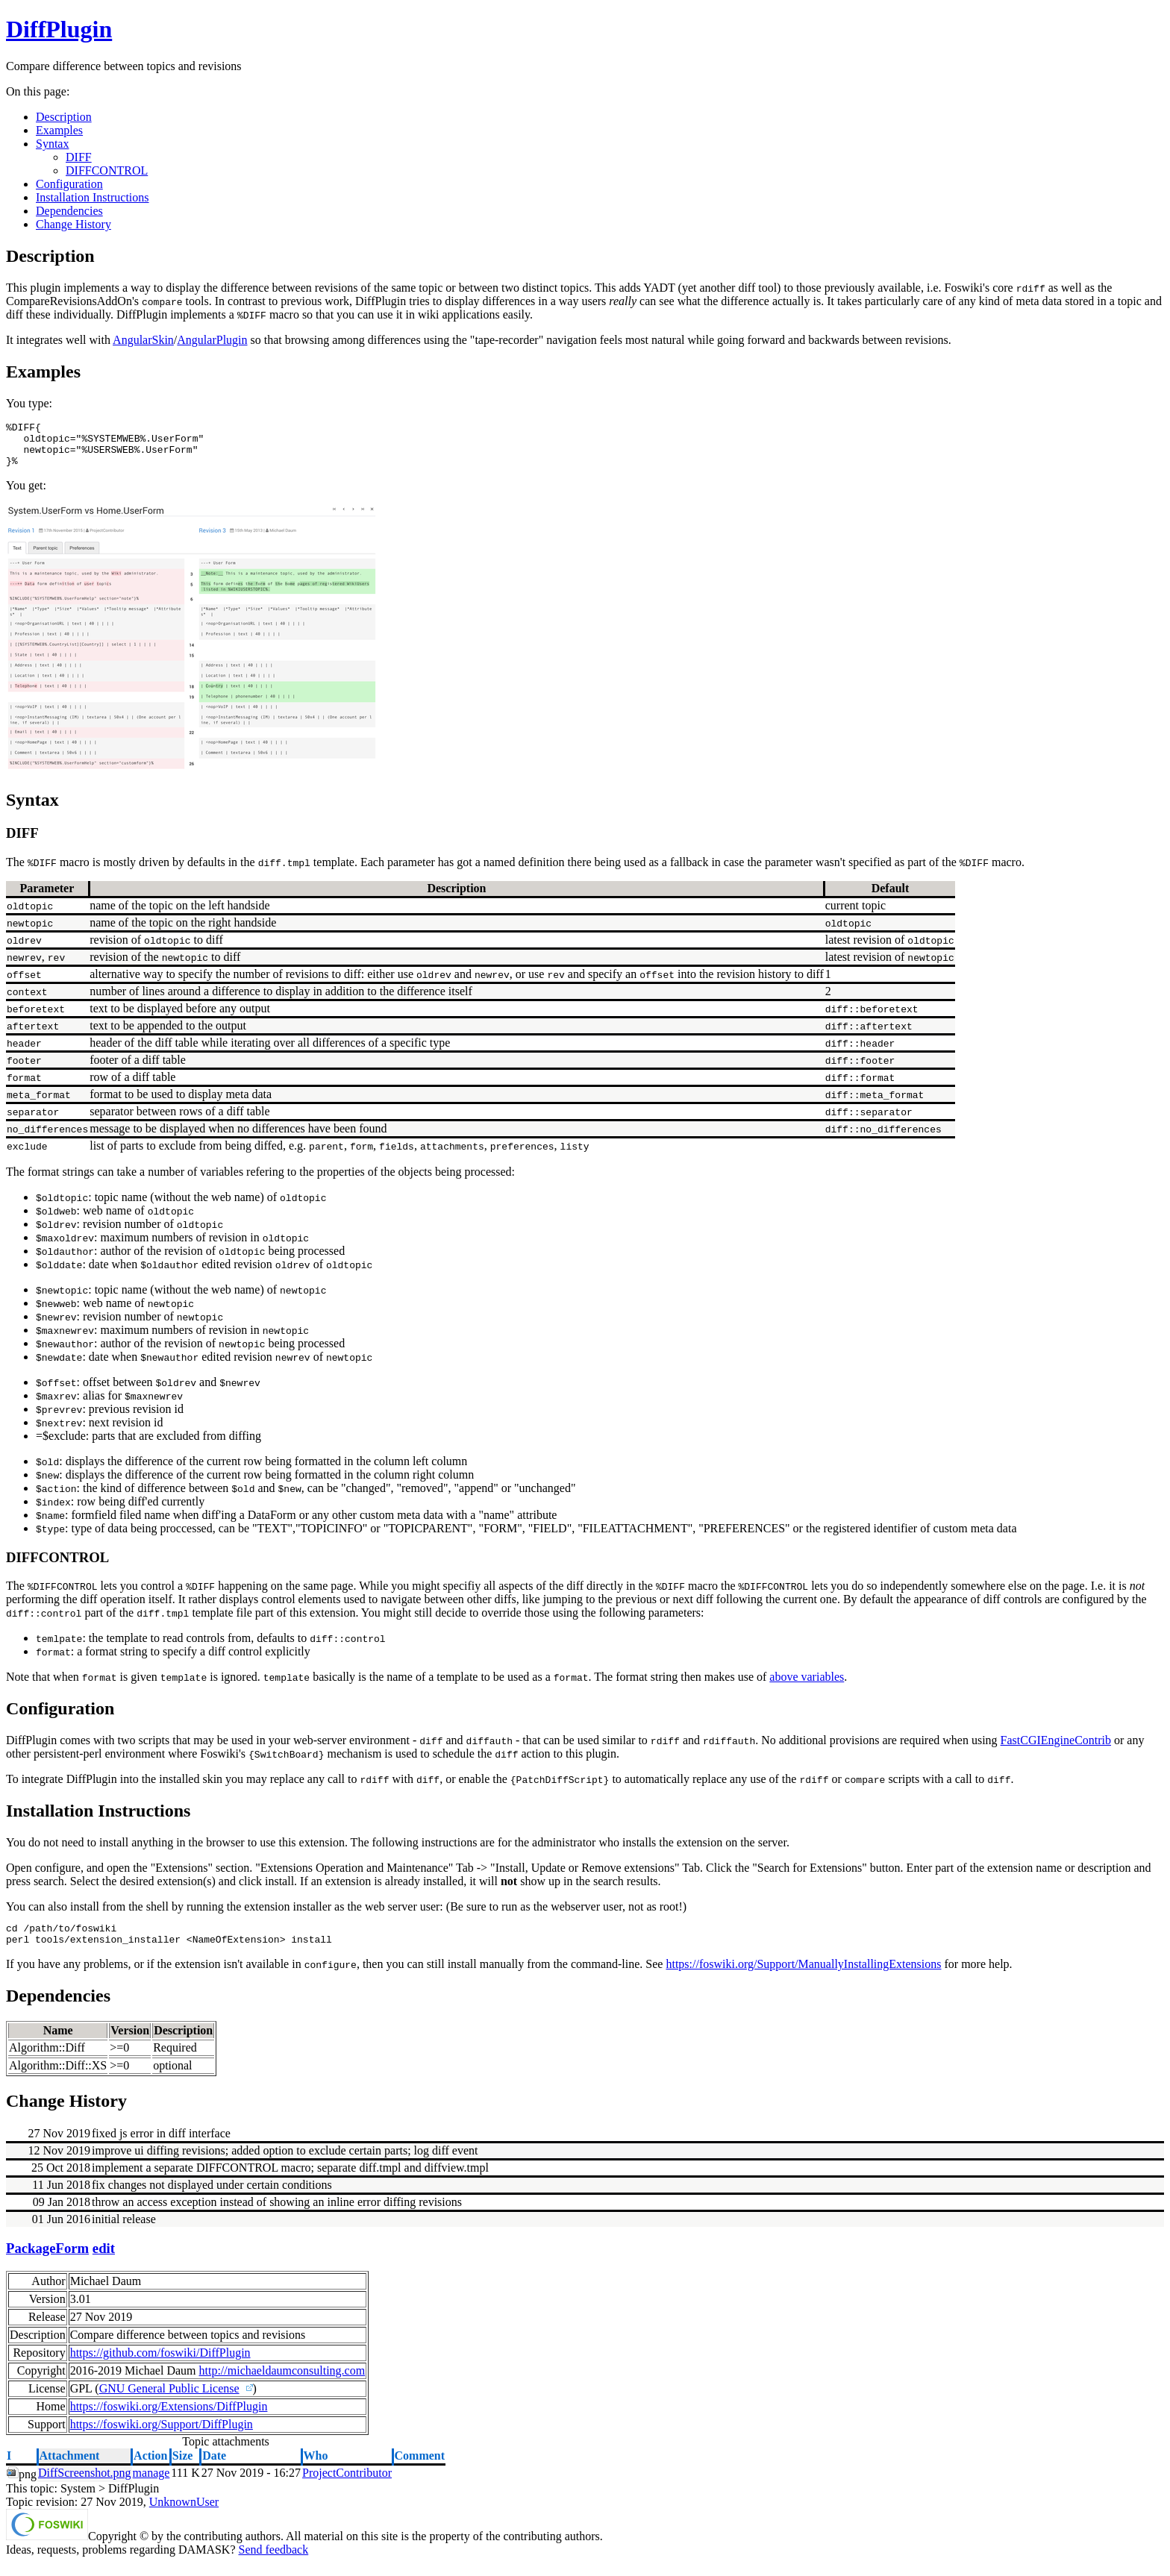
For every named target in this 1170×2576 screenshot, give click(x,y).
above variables (806, 1685)
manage (151, 2486)
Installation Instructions (92, 197)
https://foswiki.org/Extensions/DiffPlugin (169, 2419)
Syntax (52, 143)
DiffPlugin (59, 29)
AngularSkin (143, 339)
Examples (59, 130)
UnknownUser (184, 2515)
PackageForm (47, 2261)
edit (104, 2261)
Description (64, 116)
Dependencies (69, 210)
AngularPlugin (212, 339)
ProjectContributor (347, 2486)
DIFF (79, 157)
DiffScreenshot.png (84, 2486)
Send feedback (273, 2563)
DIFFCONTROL (107, 170)
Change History (73, 224)
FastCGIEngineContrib (1056, 1749)
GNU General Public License (169, 2401)
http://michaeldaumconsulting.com (282, 2384)
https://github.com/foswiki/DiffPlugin (160, 2366)
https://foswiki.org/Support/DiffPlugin (161, 2437)
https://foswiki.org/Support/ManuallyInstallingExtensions (803, 1977)
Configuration (69, 184)
